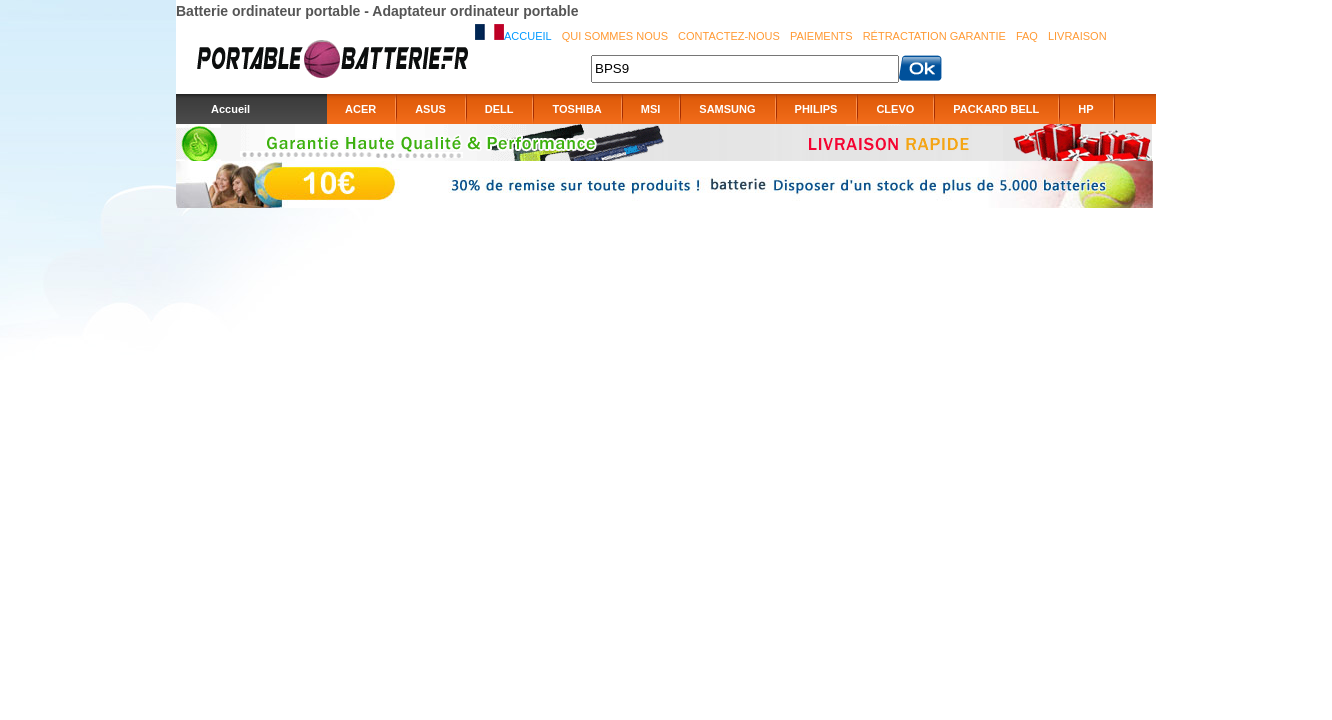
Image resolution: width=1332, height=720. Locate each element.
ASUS (430, 109)
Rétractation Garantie (934, 36)
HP (1085, 109)
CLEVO (895, 109)
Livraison (1077, 36)
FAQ (1027, 36)
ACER (360, 109)
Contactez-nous (729, 36)
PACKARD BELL (996, 109)
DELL (499, 109)
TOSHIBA (576, 109)
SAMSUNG (727, 109)
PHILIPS (816, 109)
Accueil (528, 36)
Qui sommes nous (615, 36)
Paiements (821, 36)
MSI (651, 109)
